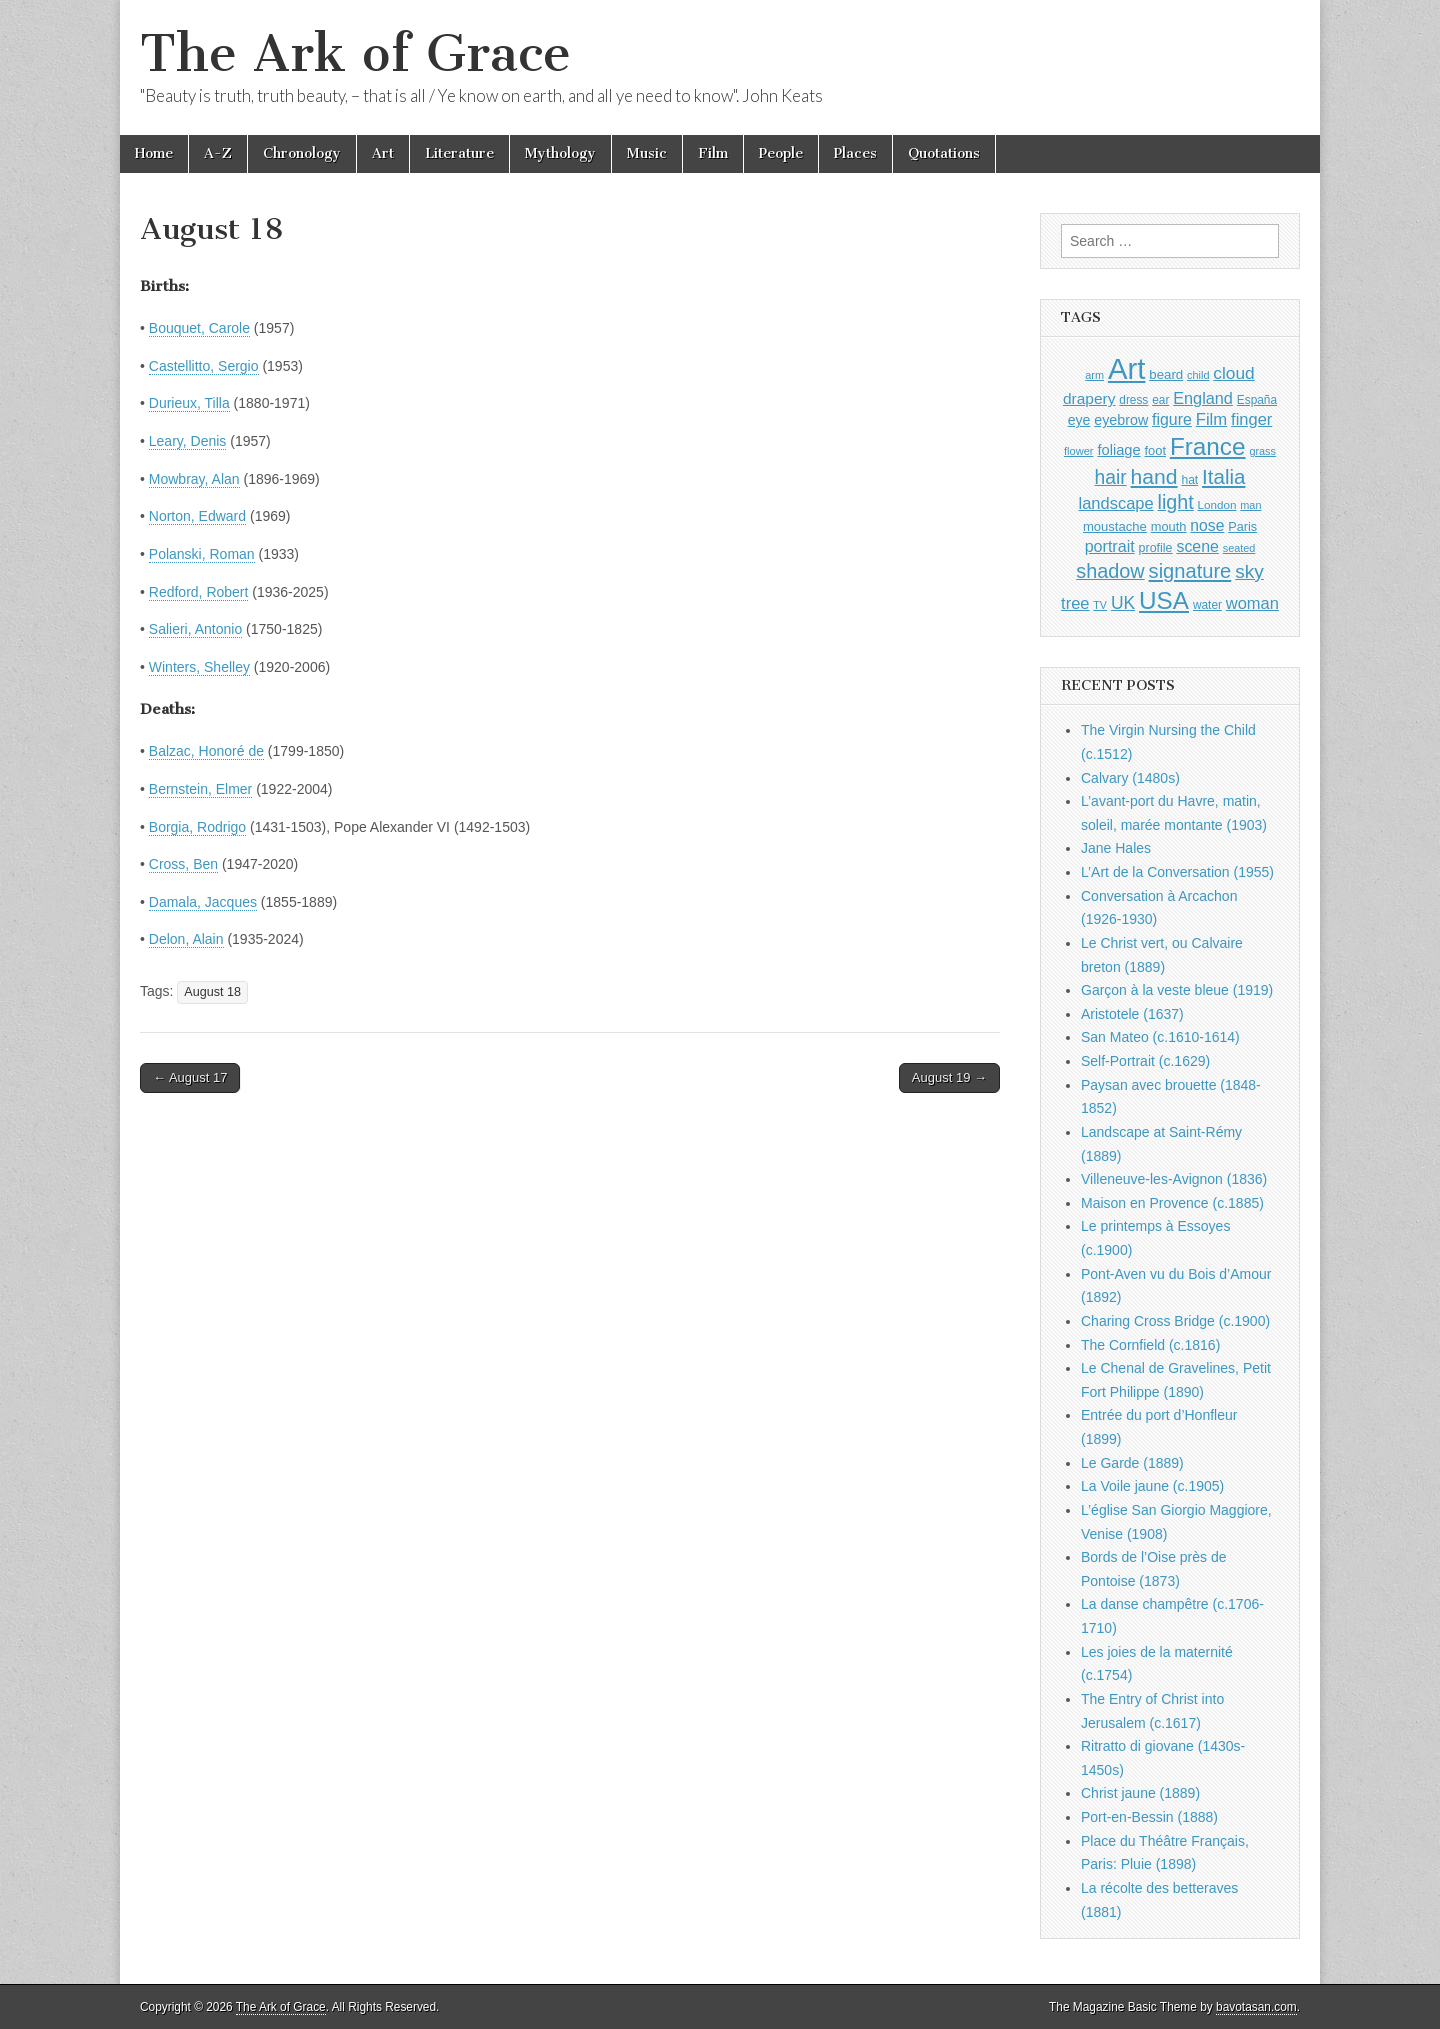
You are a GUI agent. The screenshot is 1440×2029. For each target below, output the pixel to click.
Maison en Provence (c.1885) (1172, 1203)
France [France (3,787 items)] (1208, 446)
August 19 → (949, 1077)
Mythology (560, 153)
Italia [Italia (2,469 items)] (1223, 476)
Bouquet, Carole (199, 328)
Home (154, 153)
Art (383, 153)
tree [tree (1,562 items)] (1075, 603)
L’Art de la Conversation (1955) (1177, 872)
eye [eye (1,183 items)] (1079, 420)
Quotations (944, 153)
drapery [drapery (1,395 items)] (1089, 398)
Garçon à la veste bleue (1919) (1177, 990)
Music (647, 153)
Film (713, 153)
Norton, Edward (197, 516)
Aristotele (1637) (1132, 1014)
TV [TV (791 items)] (1100, 605)
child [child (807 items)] (1198, 375)
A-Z (218, 153)
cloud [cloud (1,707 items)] (1233, 373)
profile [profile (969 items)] (1156, 548)
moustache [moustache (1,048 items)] (1115, 526)
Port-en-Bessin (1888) (1149, 1817)
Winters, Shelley (199, 667)
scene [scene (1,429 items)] (1197, 546)
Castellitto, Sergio (204, 366)
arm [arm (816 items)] (1094, 375)
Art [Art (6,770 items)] (1126, 368)
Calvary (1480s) (1130, 778)
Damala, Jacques (203, 902)
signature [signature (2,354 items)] (1190, 571)
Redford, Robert (199, 592)
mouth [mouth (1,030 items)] (1169, 526)
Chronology (302, 153)
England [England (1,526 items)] (1203, 398)
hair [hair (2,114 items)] (1111, 477)
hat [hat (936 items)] (1189, 480)
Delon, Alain (186, 939)
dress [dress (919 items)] (1133, 400)
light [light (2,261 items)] (1176, 502)
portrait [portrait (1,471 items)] (1110, 546)
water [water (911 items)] (1207, 605)
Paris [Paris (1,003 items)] (1242, 527)
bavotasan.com (1256, 2007)
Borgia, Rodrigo (197, 827)
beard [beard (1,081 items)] (1166, 374)
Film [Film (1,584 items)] (1211, 419)
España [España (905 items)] (1257, 400)
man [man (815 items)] (1250, 505)
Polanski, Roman (202, 554)
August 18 (212, 992)
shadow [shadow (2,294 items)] (1110, 571)
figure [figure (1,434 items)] (1172, 419)
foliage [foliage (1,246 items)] (1118, 450)
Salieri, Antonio (195, 629)
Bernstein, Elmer (200, 789)
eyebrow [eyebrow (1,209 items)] (1121, 420)
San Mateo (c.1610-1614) (1160, 1037)
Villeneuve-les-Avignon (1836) (1174, 1179)
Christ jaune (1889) (1140, 1793)
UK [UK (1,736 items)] (1123, 603)
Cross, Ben (183, 864)
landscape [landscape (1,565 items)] (1116, 503)
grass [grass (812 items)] (1262, 451)
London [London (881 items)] (1217, 504)
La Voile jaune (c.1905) (1152, 1486)
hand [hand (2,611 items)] (1154, 476)
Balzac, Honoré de (206, 751)
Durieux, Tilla (189, 403)
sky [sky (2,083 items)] (1249, 571)
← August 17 (190, 1077)
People (781, 153)
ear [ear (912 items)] (1160, 400)
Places (855, 153)
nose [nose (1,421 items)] (1207, 525)
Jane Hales (1116, 848)
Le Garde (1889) (1132, 1463)
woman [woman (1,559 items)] (1252, 603)
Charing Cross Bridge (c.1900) (1175, 1321)
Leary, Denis (188, 441)
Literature (459, 153)
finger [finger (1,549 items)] (1251, 419)
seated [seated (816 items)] (1239, 548)
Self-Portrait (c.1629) (1145, 1061)
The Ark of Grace (355, 53)
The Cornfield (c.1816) (1150, 1345)
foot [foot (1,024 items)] (1155, 450)
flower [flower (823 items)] (1078, 451)
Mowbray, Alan (194, 479)
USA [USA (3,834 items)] (1164, 600)
